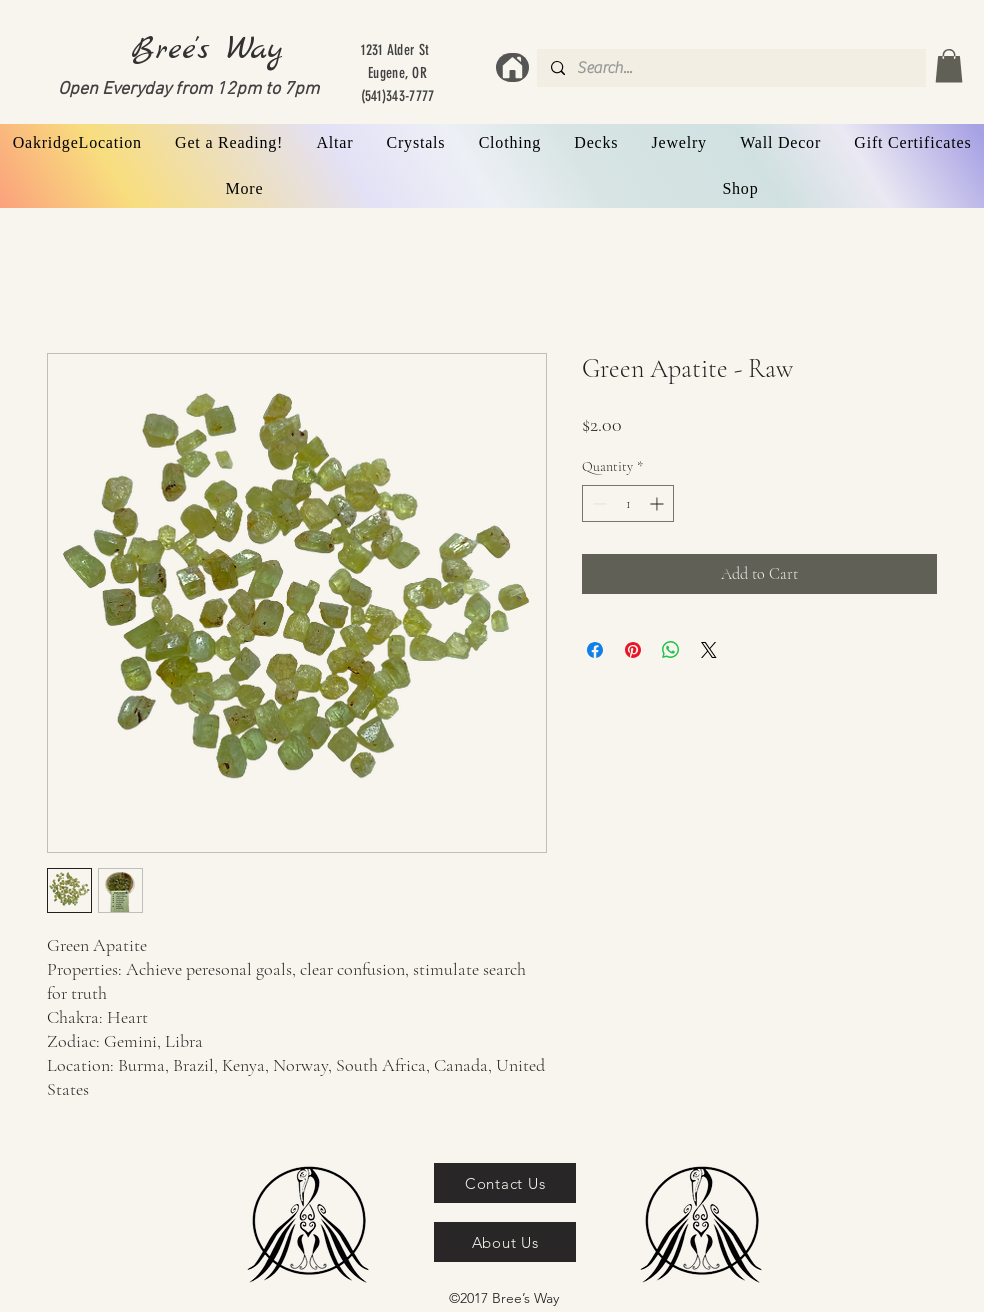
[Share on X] (709, 650)
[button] (949, 65)
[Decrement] (597, 503)
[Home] (512, 67)
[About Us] (505, 1242)
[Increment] (658, 503)
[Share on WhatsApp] (671, 650)
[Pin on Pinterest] (633, 650)
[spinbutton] (628, 503)
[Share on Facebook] (595, 650)
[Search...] (730, 68)
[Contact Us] (505, 1183)
